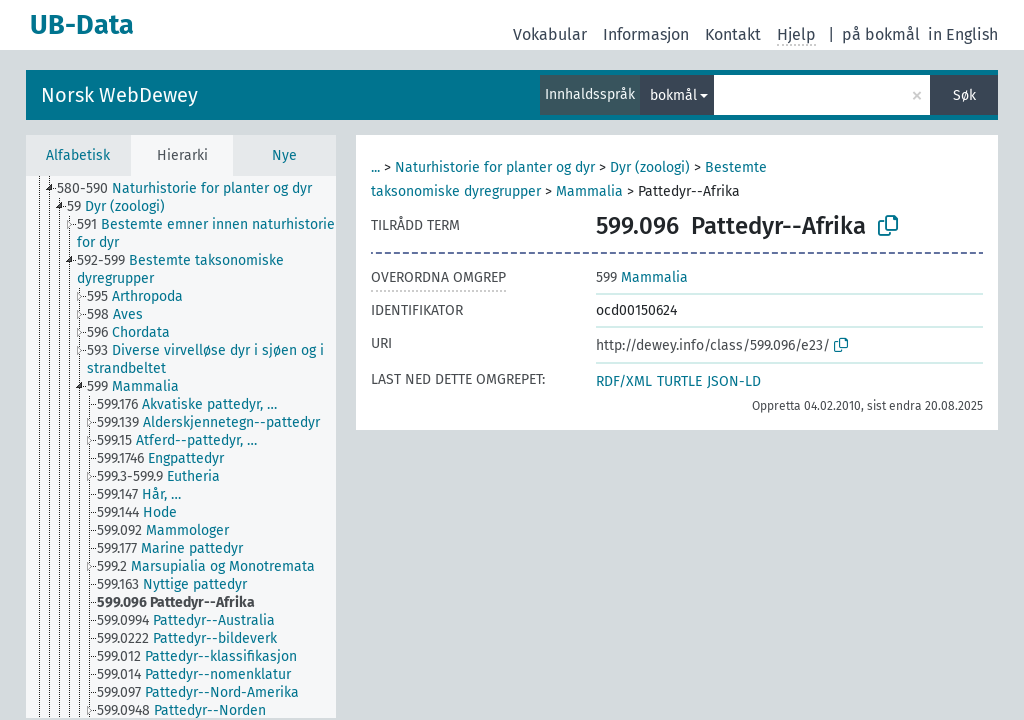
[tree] (181, 447)
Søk (964, 95)
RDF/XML (624, 381)
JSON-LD (734, 381)
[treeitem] (193, 189)
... (375, 167)
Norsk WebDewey (119, 95)
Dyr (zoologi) (650, 167)
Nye (284, 155)
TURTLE (679, 381)
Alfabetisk (78, 155)
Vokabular (550, 34)
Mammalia (589, 191)
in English (963, 34)
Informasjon (646, 34)
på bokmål (881, 34)
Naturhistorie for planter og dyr (495, 167)
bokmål (673, 95)
